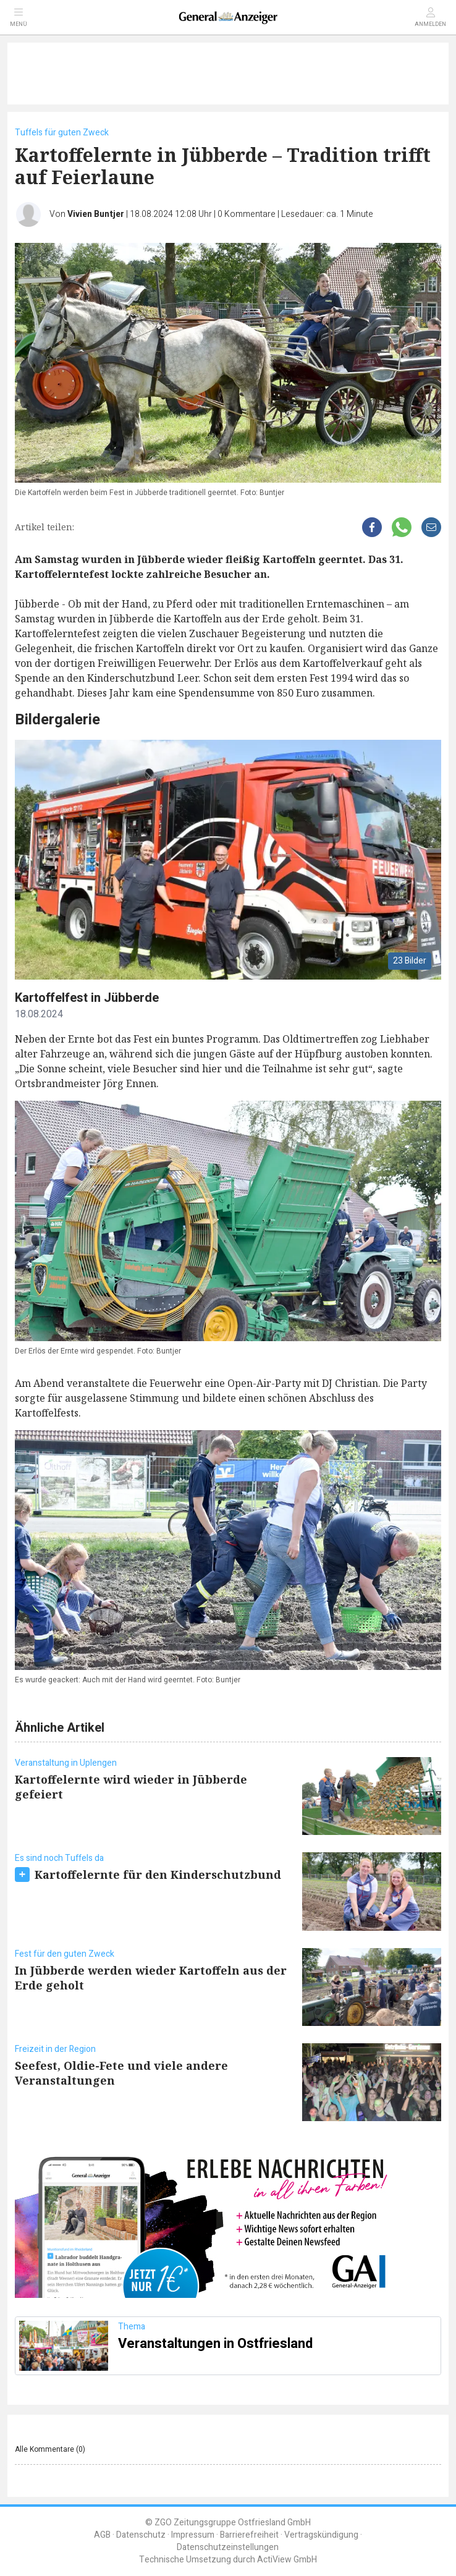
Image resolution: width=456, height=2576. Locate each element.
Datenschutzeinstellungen (228, 2547)
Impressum (192, 2534)
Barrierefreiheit (249, 2534)
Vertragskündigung (321, 2534)
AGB (102, 2534)
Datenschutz (141, 2534)
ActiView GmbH (287, 2559)
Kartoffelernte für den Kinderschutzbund (158, 1874)
